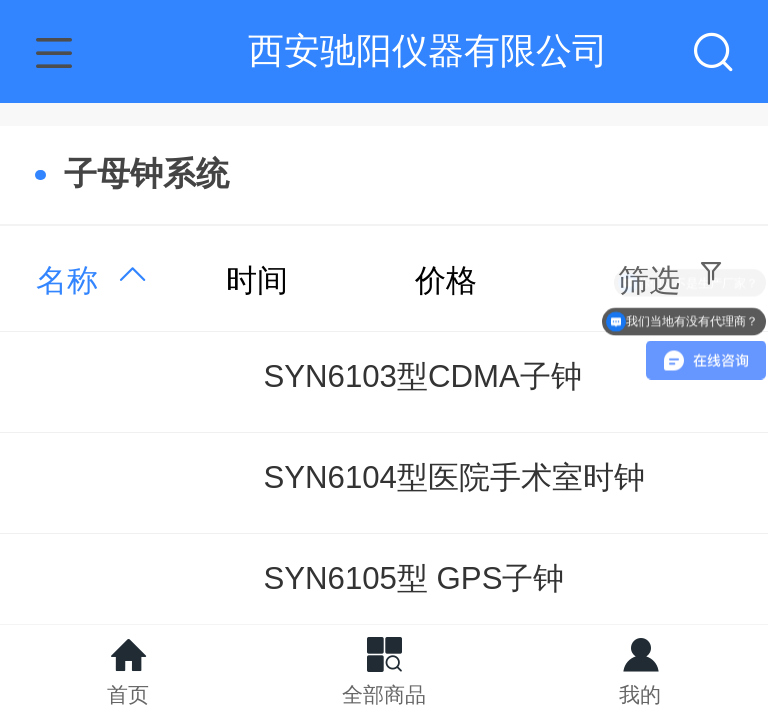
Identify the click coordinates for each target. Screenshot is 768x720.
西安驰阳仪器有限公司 (428, 50)
